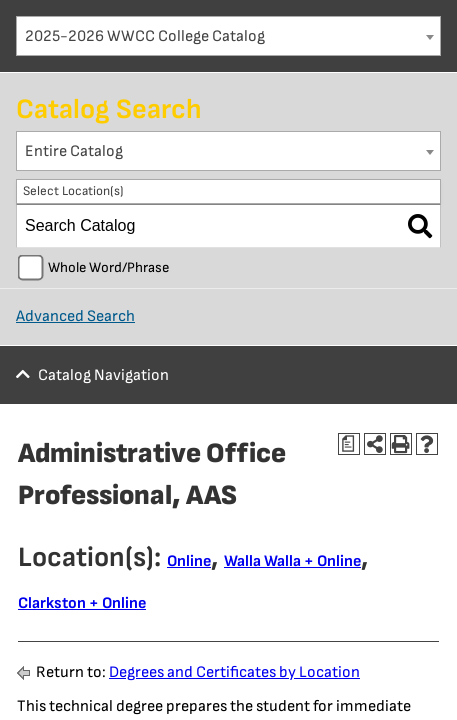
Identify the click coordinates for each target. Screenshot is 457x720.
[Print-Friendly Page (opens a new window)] (401, 444)
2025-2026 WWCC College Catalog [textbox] (145, 36)
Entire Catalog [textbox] (74, 151)
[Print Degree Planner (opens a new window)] (349, 444)
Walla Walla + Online (292, 561)
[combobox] (228, 36)
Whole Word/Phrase (108, 267)
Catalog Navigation (103, 375)
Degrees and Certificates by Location (234, 672)
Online (189, 561)
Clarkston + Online (82, 603)
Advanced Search (75, 316)
